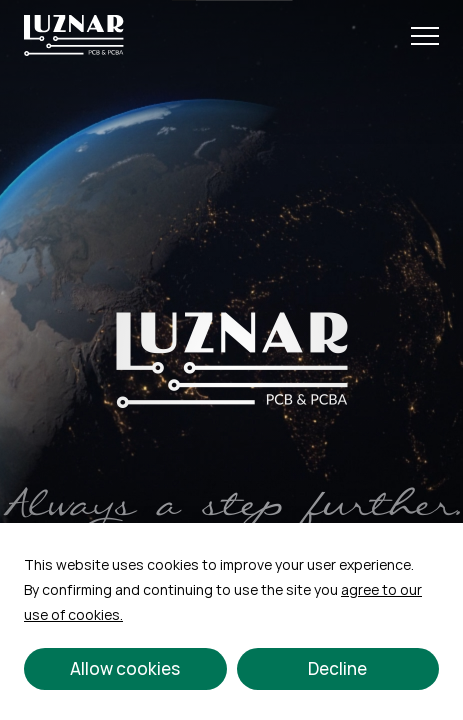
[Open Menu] (425, 36)
